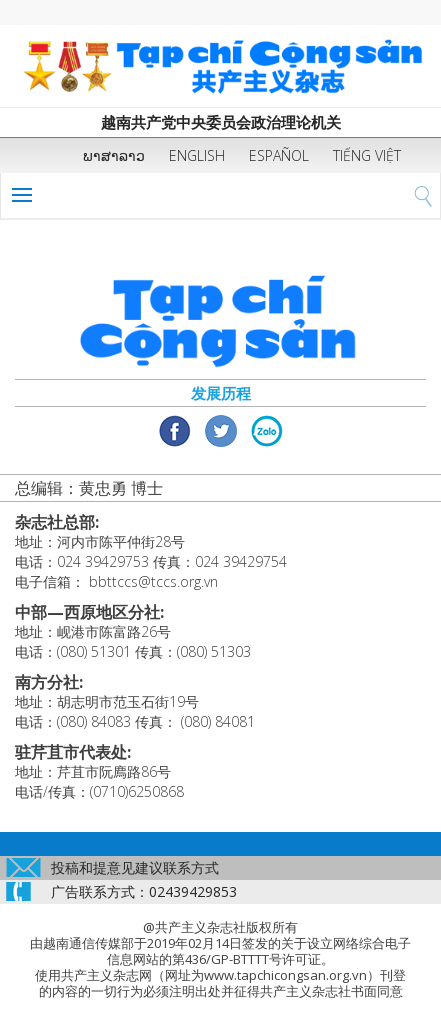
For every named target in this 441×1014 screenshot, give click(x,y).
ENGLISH (197, 155)
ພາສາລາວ (114, 155)
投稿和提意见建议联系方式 (135, 867)
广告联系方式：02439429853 (144, 891)
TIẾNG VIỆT (367, 155)
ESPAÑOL (279, 155)
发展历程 (221, 393)
